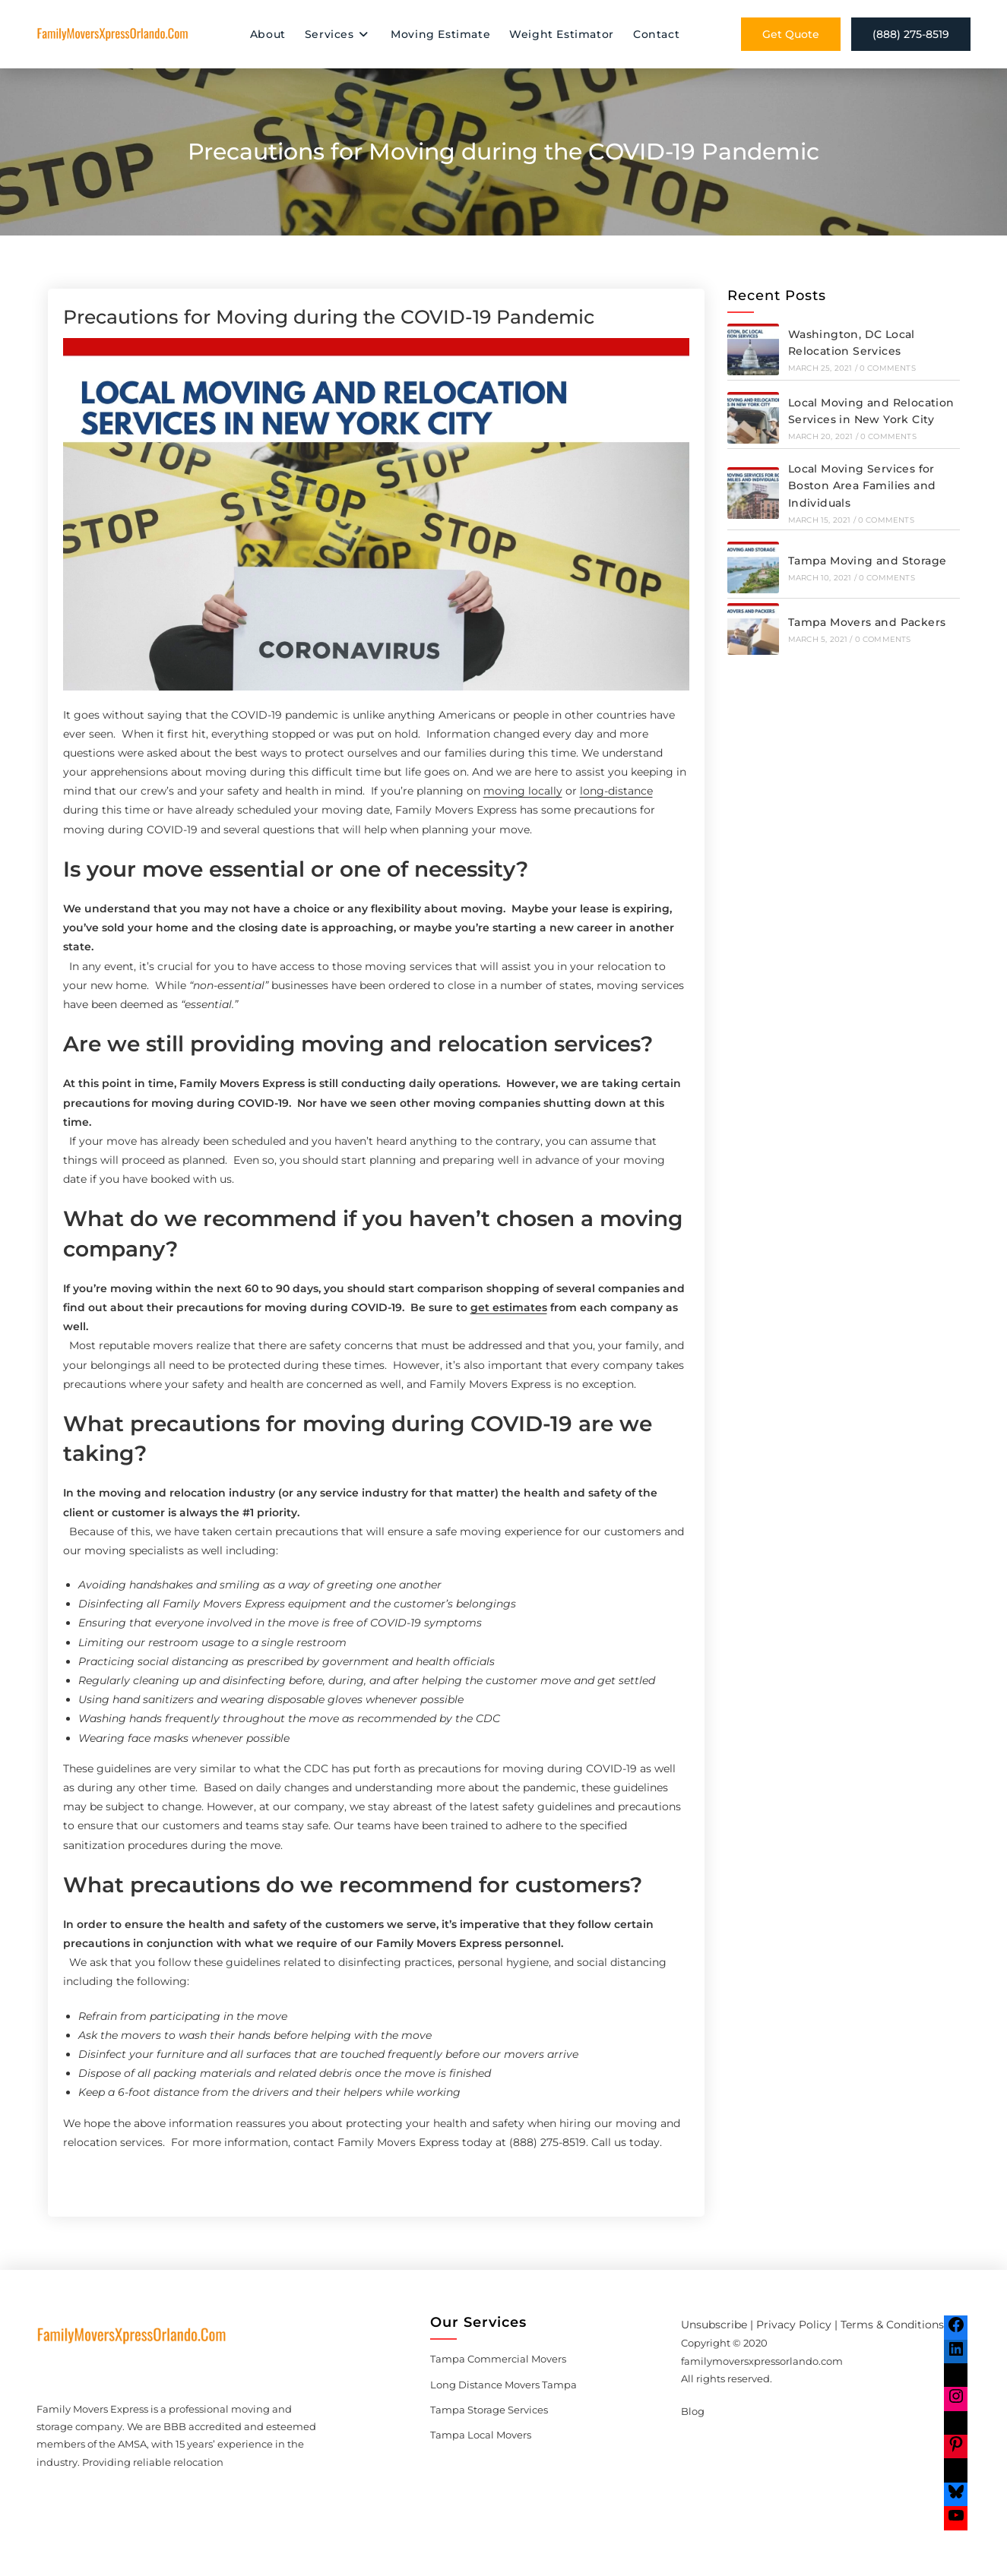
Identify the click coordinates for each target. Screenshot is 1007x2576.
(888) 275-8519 (910, 34)
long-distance (616, 791)
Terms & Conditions (892, 2324)
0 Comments (888, 368)
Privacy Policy (793, 2324)
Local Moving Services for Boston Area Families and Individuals (862, 486)
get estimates (508, 1307)
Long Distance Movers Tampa (503, 2384)
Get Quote (790, 34)
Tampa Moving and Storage (867, 560)
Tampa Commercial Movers (498, 2359)
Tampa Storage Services (489, 2410)
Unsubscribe (714, 2324)
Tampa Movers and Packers (867, 622)
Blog (693, 2411)
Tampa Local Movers (480, 2435)
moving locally (522, 791)
